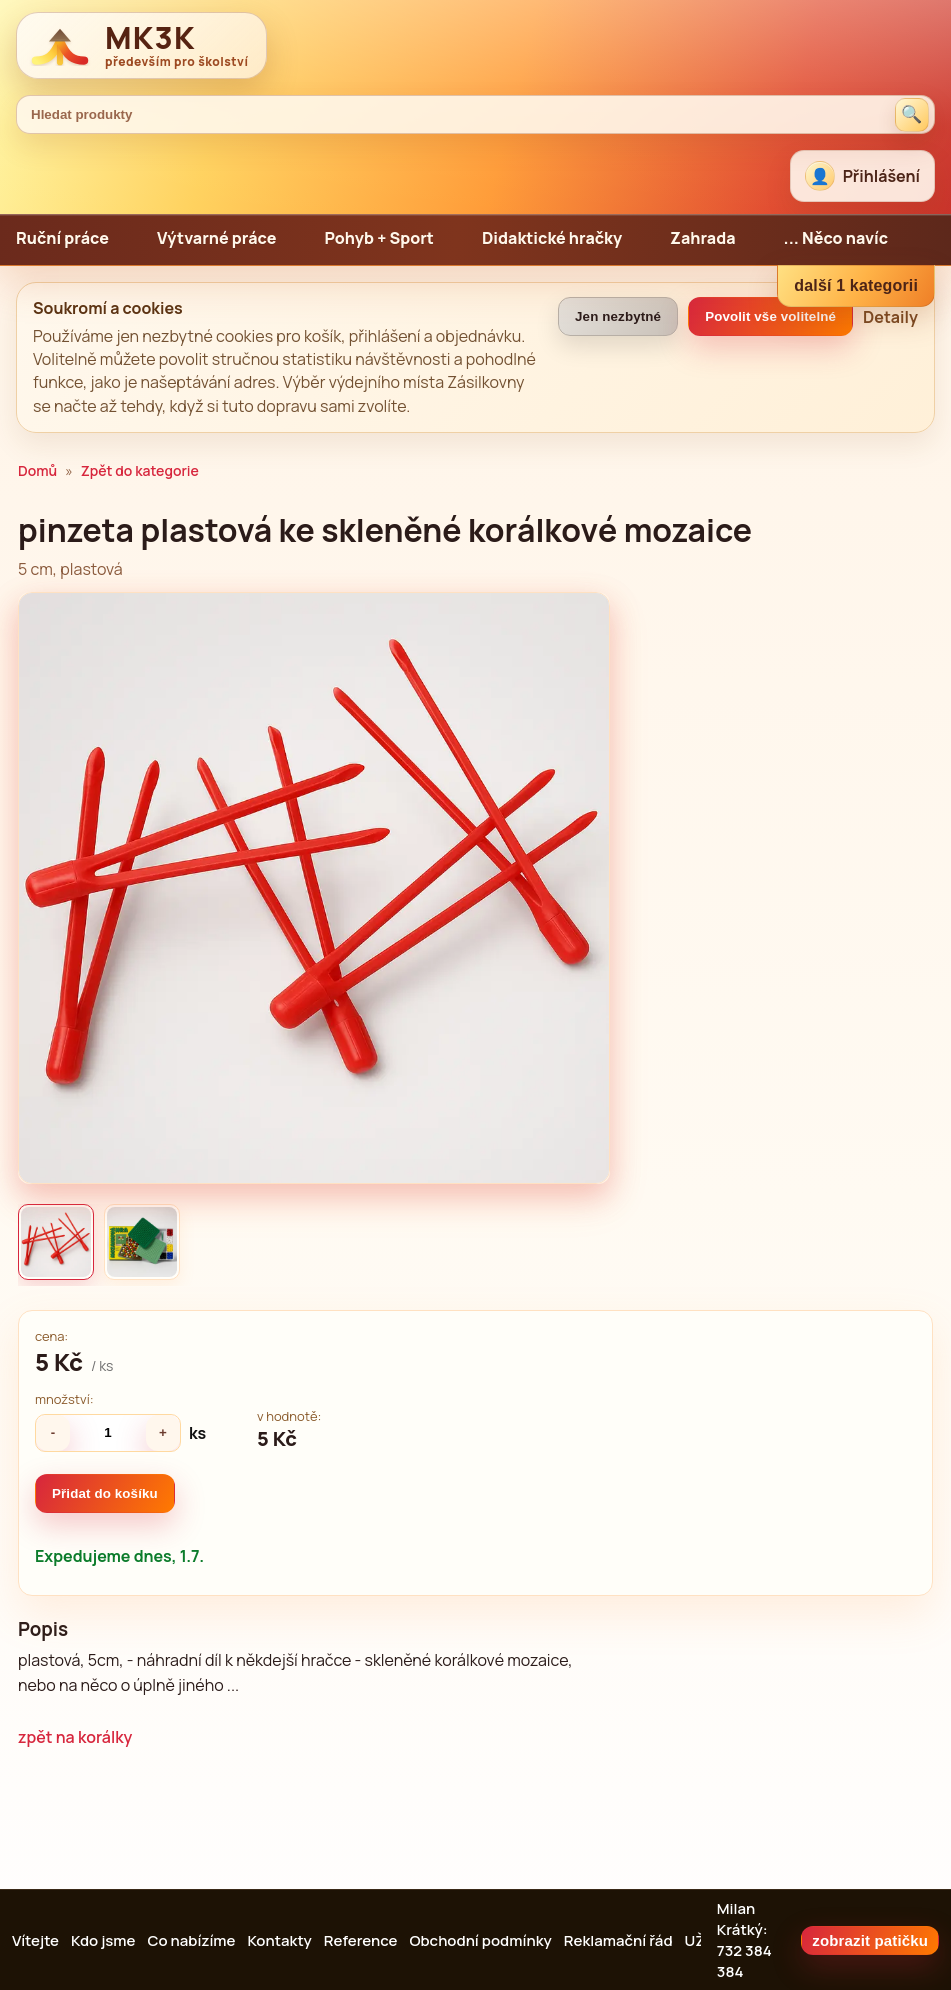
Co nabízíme (191, 1940)
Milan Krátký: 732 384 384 (744, 1940)
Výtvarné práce (217, 238)
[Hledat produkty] (912, 115)
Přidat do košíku (105, 1493)
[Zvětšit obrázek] (314, 888)
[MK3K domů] (141, 45)
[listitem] (56, 1242)
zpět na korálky (75, 1737)
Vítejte (35, 1940)
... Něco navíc (836, 238)
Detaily (890, 317)
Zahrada (702, 238)
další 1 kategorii (856, 285)
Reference (361, 1940)
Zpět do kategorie (140, 470)
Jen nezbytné (618, 316)
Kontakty (279, 1940)
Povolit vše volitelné (770, 316)
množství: (64, 1399)
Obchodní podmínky (480, 1940)
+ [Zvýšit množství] (163, 1432)
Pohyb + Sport (379, 238)
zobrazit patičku (870, 1940)
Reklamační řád (618, 1940)
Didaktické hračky (552, 238)
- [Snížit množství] (53, 1432)
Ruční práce (62, 238)
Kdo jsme (103, 1940)
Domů (37, 470)
